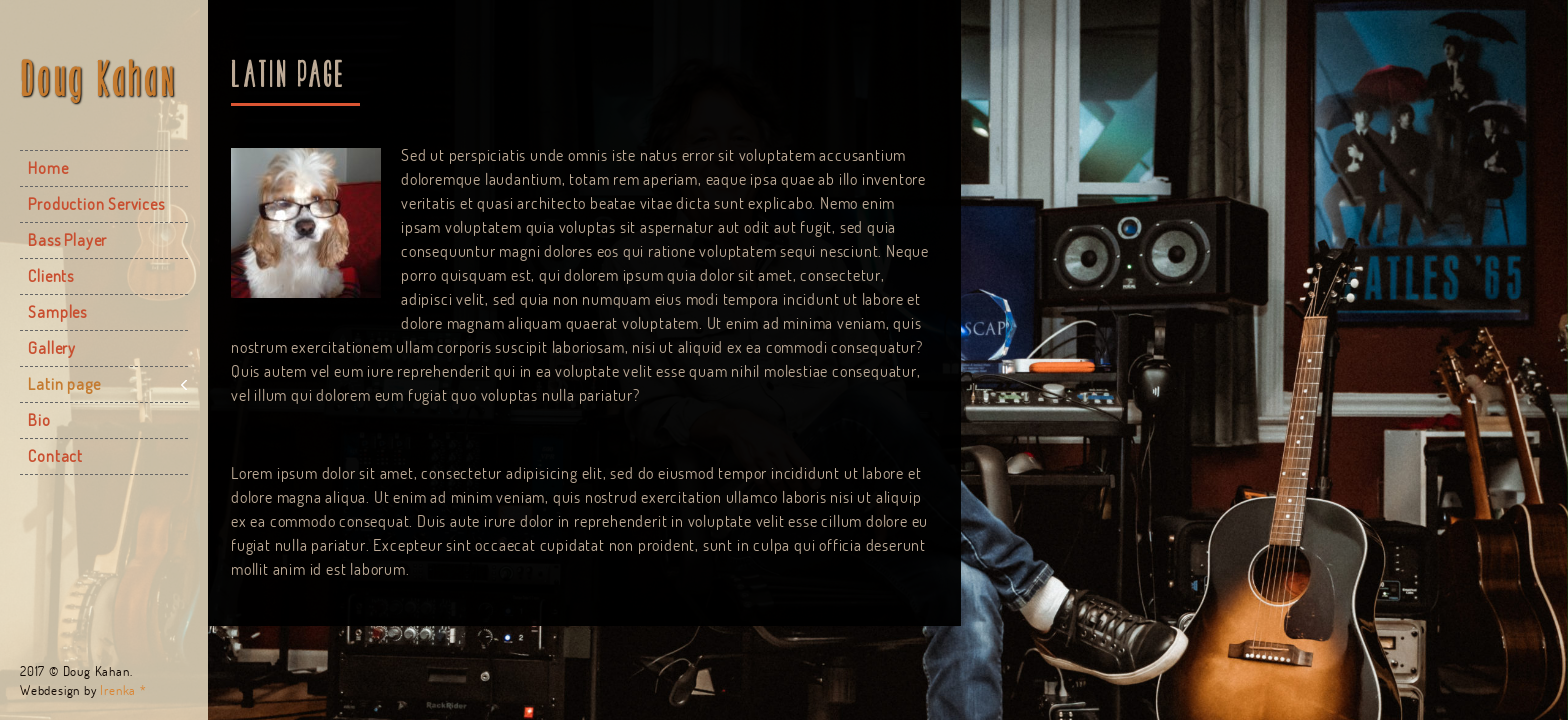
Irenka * (123, 690)
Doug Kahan (98, 79)
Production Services (96, 204)
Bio (39, 420)
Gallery (52, 348)
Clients (51, 276)
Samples (57, 312)
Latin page (64, 384)
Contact (55, 456)
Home (48, 168)
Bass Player (67, 240)
